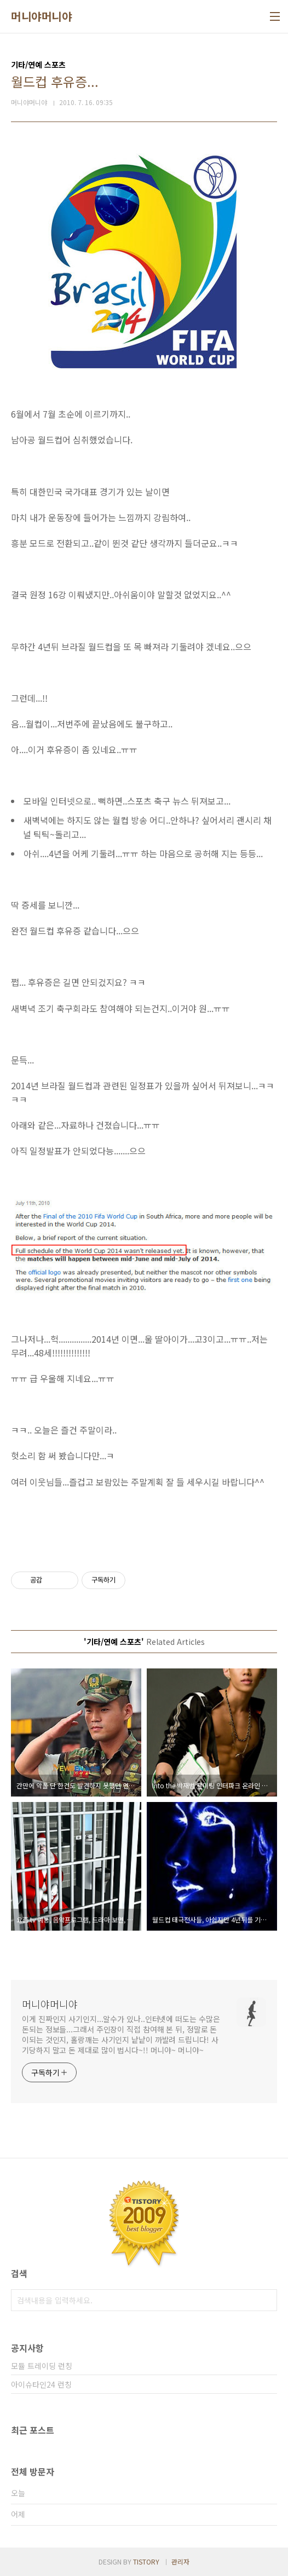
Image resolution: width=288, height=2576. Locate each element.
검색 (266, 2300)
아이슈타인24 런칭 (41, 2384)
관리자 (180, 2561)
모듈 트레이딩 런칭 (41, 2365)
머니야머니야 (41, 16)
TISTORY (146, 2561)
